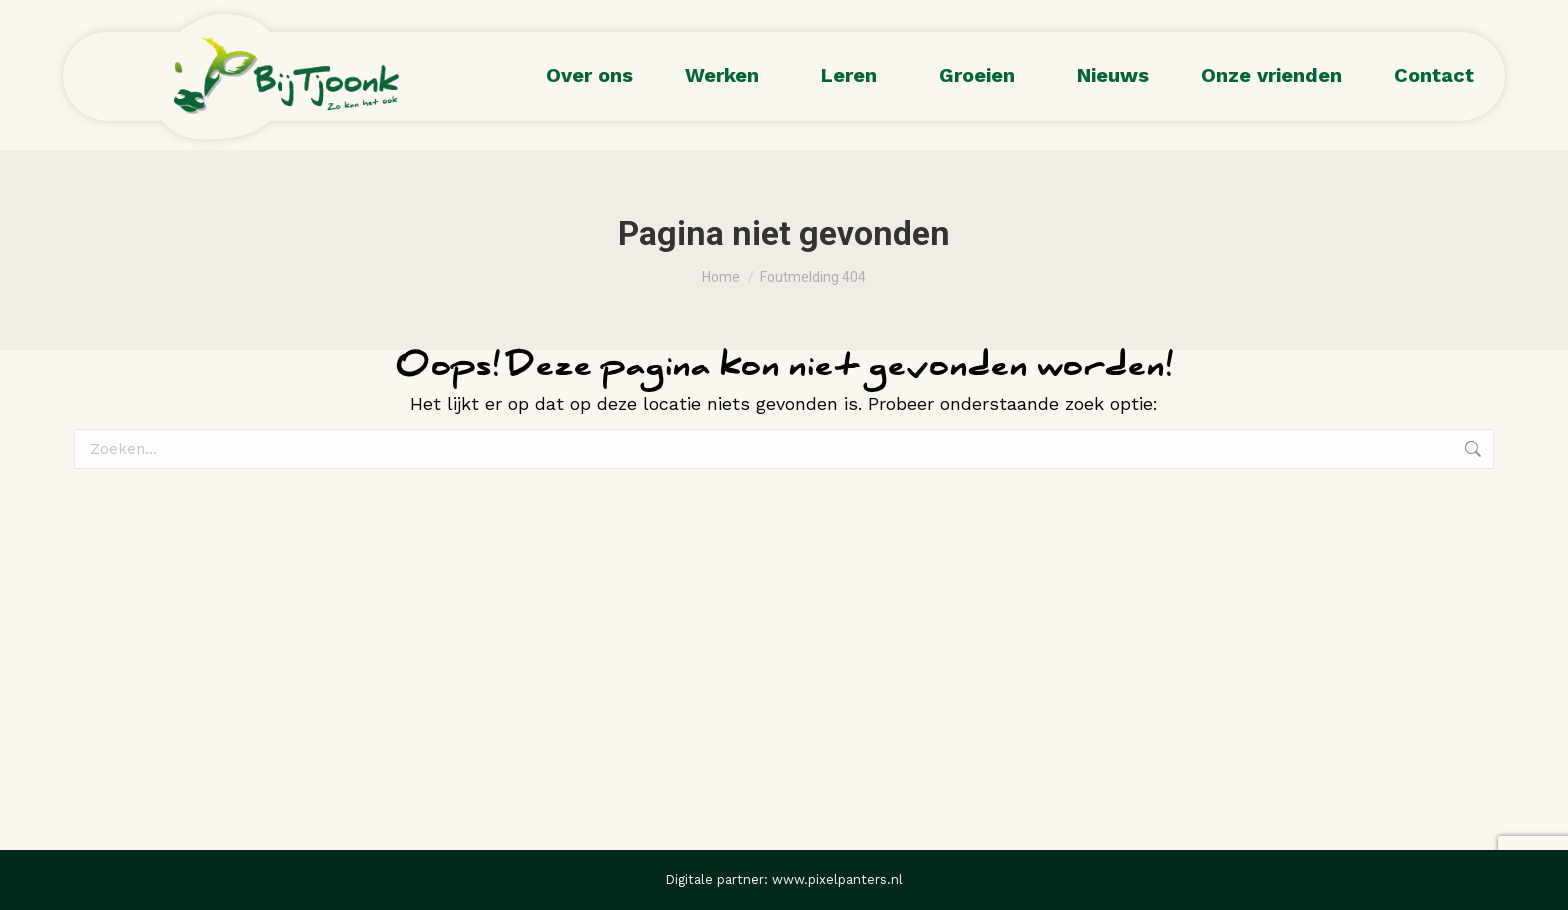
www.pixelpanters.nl (837, 879)
